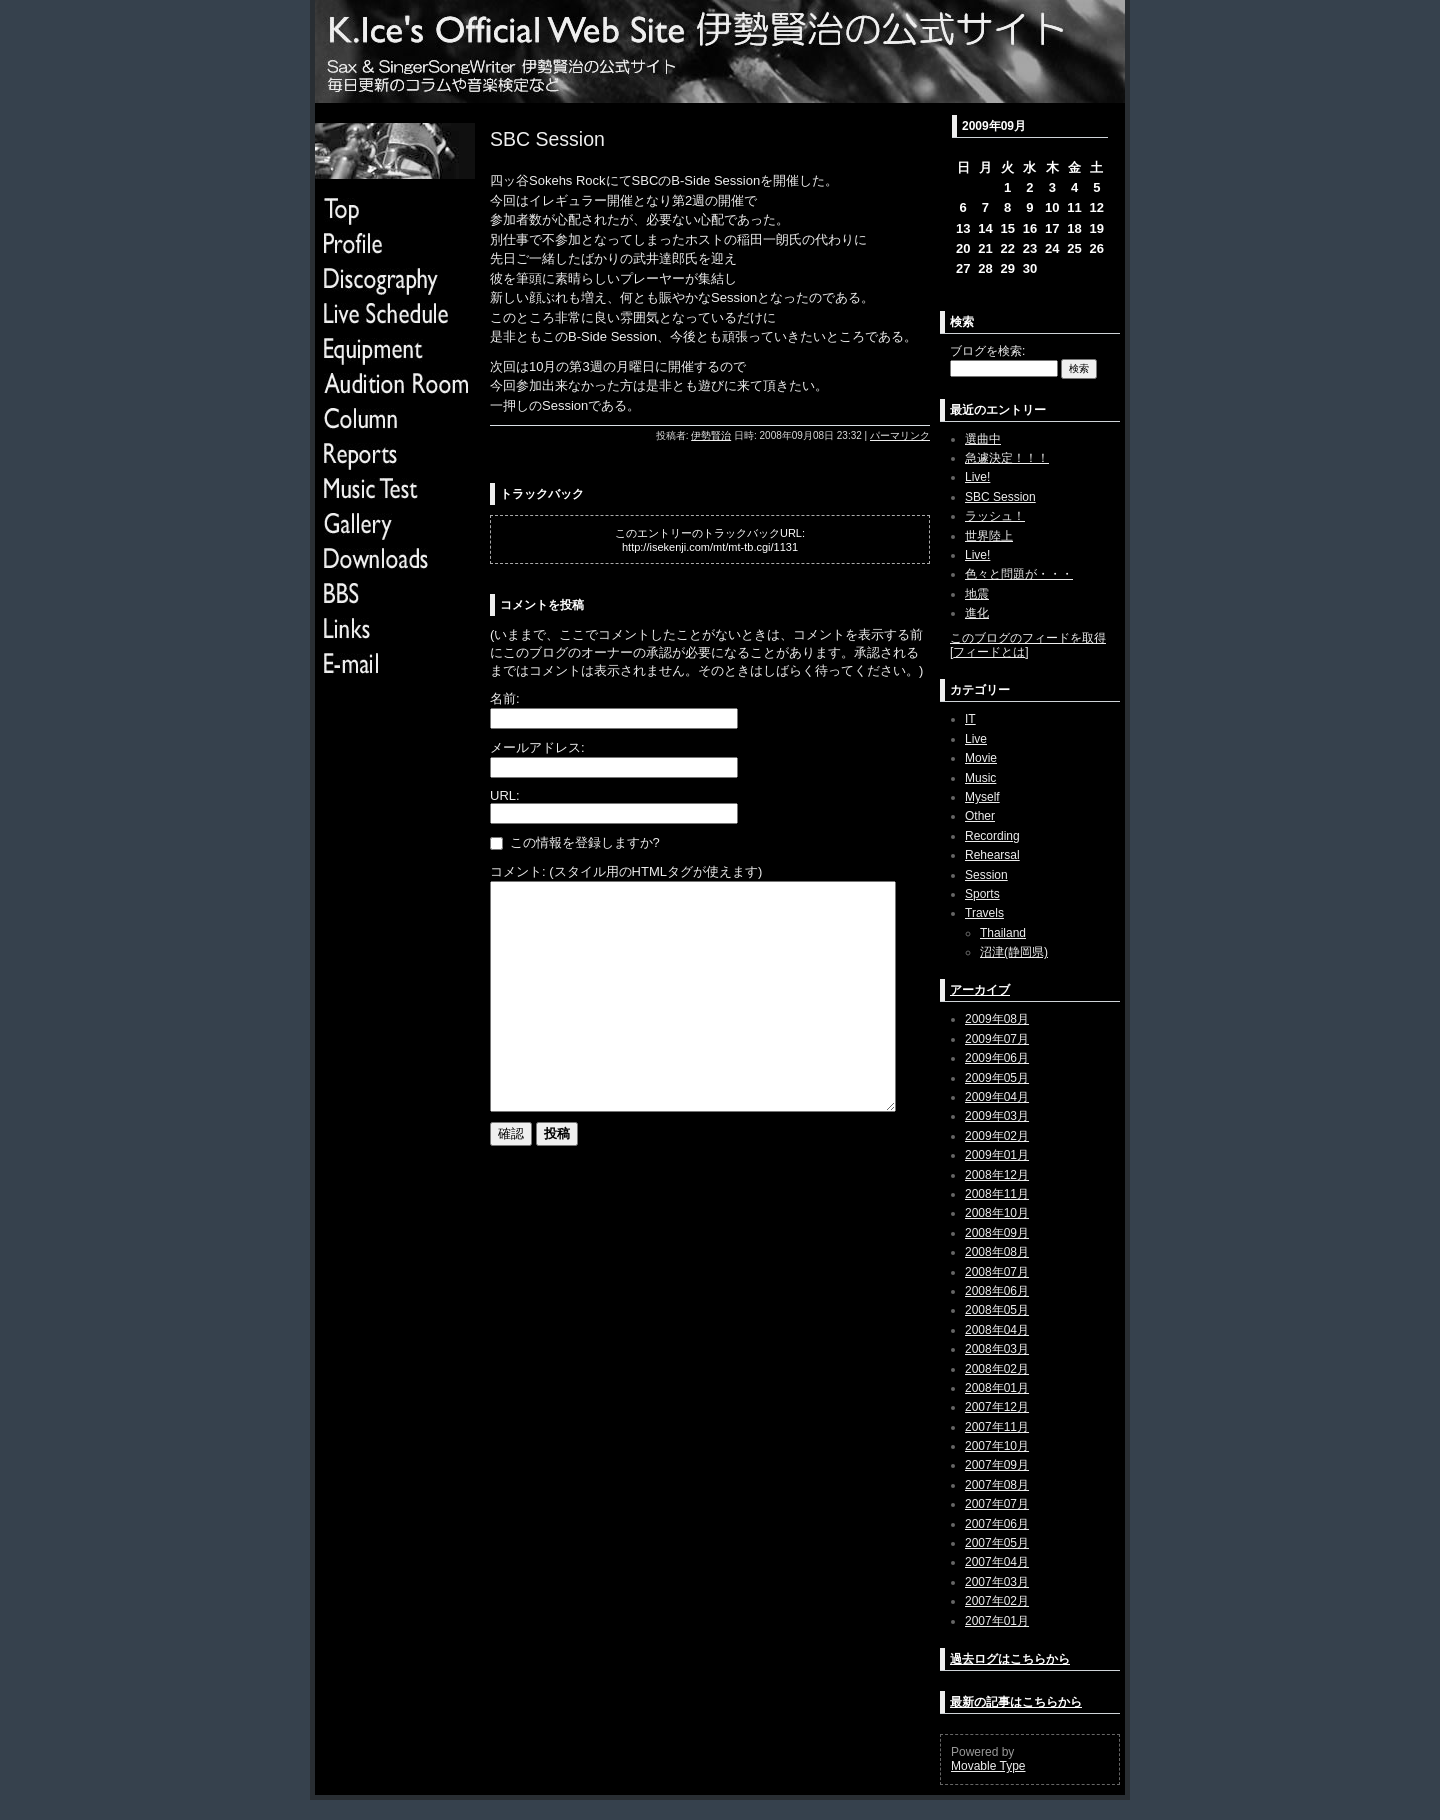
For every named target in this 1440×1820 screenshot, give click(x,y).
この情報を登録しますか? (575, 842)
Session (986, 875)
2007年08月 (997, 1485)
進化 (977, 613)
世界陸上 (989, 536)
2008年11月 (997, 1194)
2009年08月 (997, 1019)
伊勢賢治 (711, 435)
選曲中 (983, 439)
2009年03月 (997, 1116)
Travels (984, 913)
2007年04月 (997, 1562)
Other (980, 816)
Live (976, 739)
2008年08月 (997, 1252)
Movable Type (988, 1766)
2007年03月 (997, 1582)
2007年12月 (997, 1407)
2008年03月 (997, 1349)
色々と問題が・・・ (1019, 574)
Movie (981, 758)
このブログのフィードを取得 (1028, 638)
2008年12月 (997, 1175)
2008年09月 (997, 1233)
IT (970, 719)
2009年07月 (997, 1039)
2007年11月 (997, 1427)
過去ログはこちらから (1010, 1659)
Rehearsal (992, 855)
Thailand (1003, 933)
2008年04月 (997, 1330)
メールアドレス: (537, 747)
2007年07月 (997, 1504)
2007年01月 (997, 1621)
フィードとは (989, 652)
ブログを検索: (987, 351)
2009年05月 (997, 1078)
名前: (505, 698)
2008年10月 (997, 1213)
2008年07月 (997, 1272)
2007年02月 (997, 1601)
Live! (977, 477)
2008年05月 (997, 1310)
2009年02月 (997, 1136)
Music (980, 778)
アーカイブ (980, 990)
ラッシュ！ (995, 516)
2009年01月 (997, 1155)
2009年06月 (997, 1058)
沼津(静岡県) (1014, 952)
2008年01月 (997, 1388)
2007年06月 (997, 1524)
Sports (982, 894)
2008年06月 (997, 1291)
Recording (992, 836)
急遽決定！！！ (1007, 458)
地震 (977, 594)
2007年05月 (997, 1543)
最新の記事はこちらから (1016, 1702)
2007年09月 (997, 1465)
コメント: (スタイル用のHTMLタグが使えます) (626, 871)
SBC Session (1000, 497)
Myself (982, 797)
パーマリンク (900, 435)
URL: (505, 795)
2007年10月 (997, 1446)
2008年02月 (997, 1369)
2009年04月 (997, 1097)
